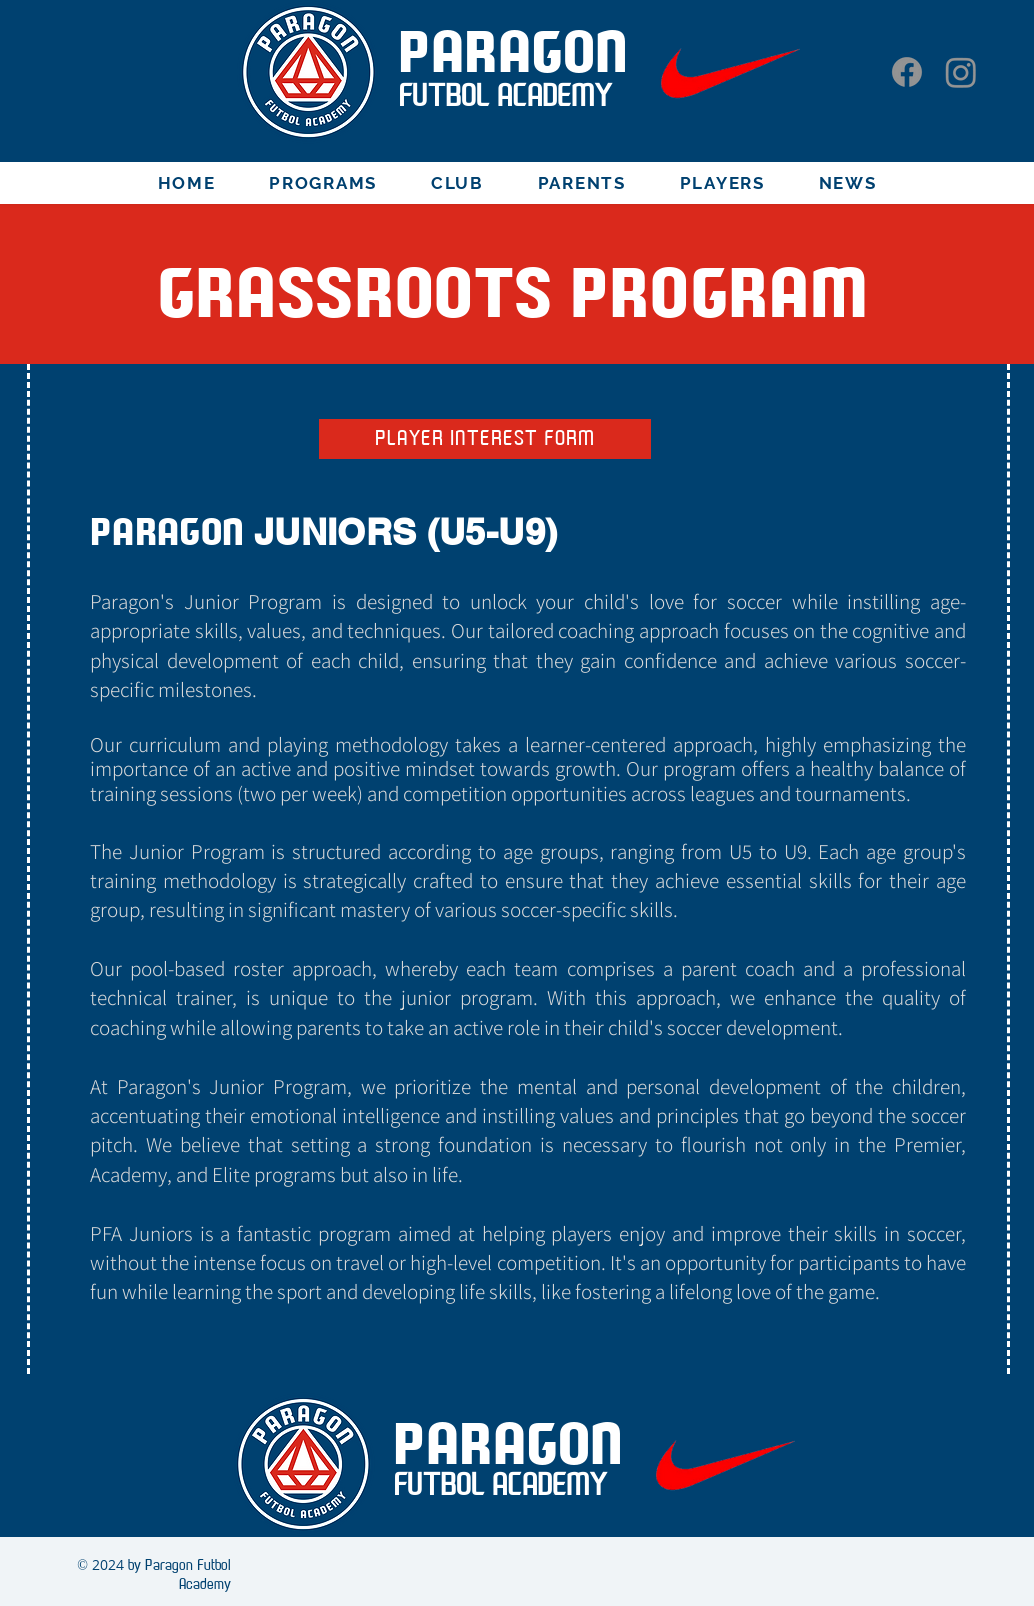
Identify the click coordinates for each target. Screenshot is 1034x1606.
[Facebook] (907, 72)
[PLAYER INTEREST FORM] (485, 439)
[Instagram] (961, 72)
